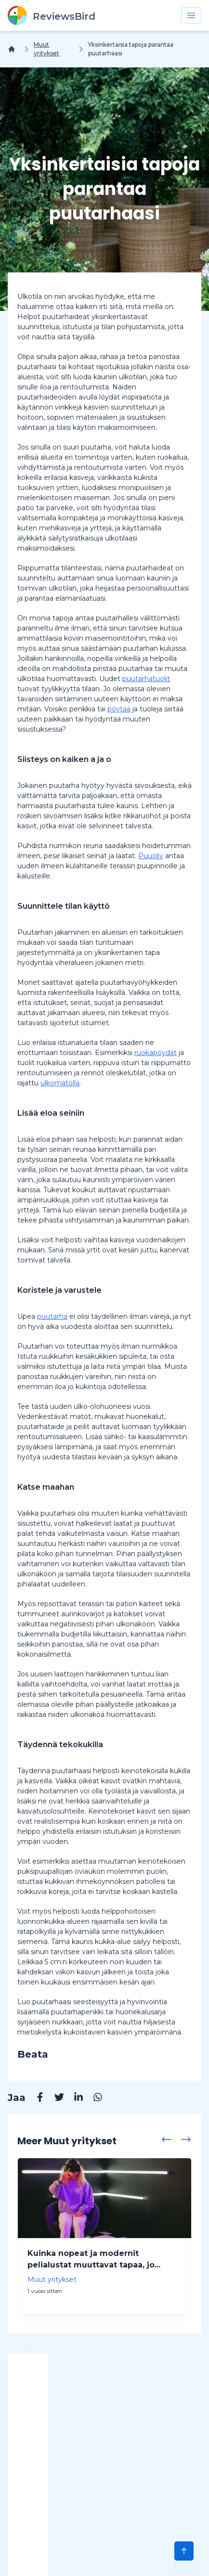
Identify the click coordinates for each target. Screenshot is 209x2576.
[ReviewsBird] (51, 15)
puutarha (52, 1316)
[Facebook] (35, 2098)
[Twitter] (54, 2098)
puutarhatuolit (146, 678)
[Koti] (13, 49)
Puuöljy (150, 855)
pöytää (119, 709)
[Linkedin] (73, 2098)
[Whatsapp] (93, 2098)
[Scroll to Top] (184, 2551)
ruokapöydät (155, 1052)
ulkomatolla (59, 1083)
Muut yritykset (46, 49)
